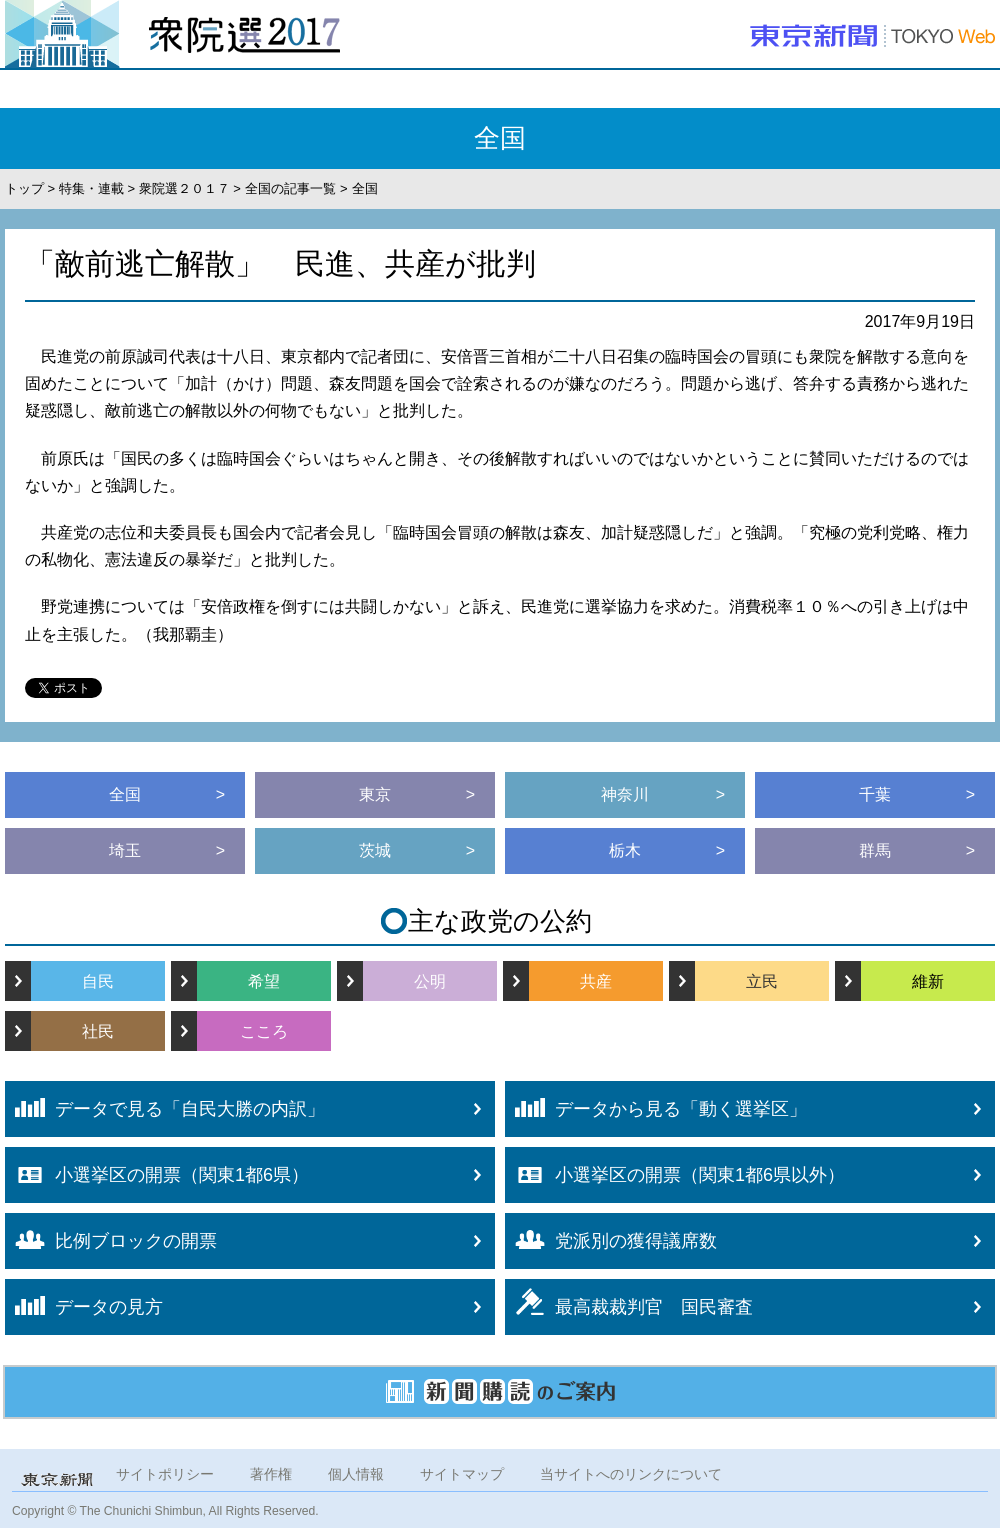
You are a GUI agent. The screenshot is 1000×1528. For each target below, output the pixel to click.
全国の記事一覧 (290, 188)
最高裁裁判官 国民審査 (629, 1302)
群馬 (875, 850)
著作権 (271, 1474)
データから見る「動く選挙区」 (656, 1108)
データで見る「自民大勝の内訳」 (165, 1108)
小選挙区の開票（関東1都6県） (157, 1175)
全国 (125, 794)
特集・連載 (91, 188)
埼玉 (125, 850)
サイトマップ (462, 1474)
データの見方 (84, 1306)
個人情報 (356, 1474)
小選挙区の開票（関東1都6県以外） (675, 1175)
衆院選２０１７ (184, 188)
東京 (375, 794)
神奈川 (625, 794)
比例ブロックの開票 (111, 1240)
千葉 (875, 794)
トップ (24, 188)
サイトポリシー (165, 1474)
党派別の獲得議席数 (611, 1240)
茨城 (375, 850)
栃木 (625, 850)
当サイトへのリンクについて (631, 1474)
